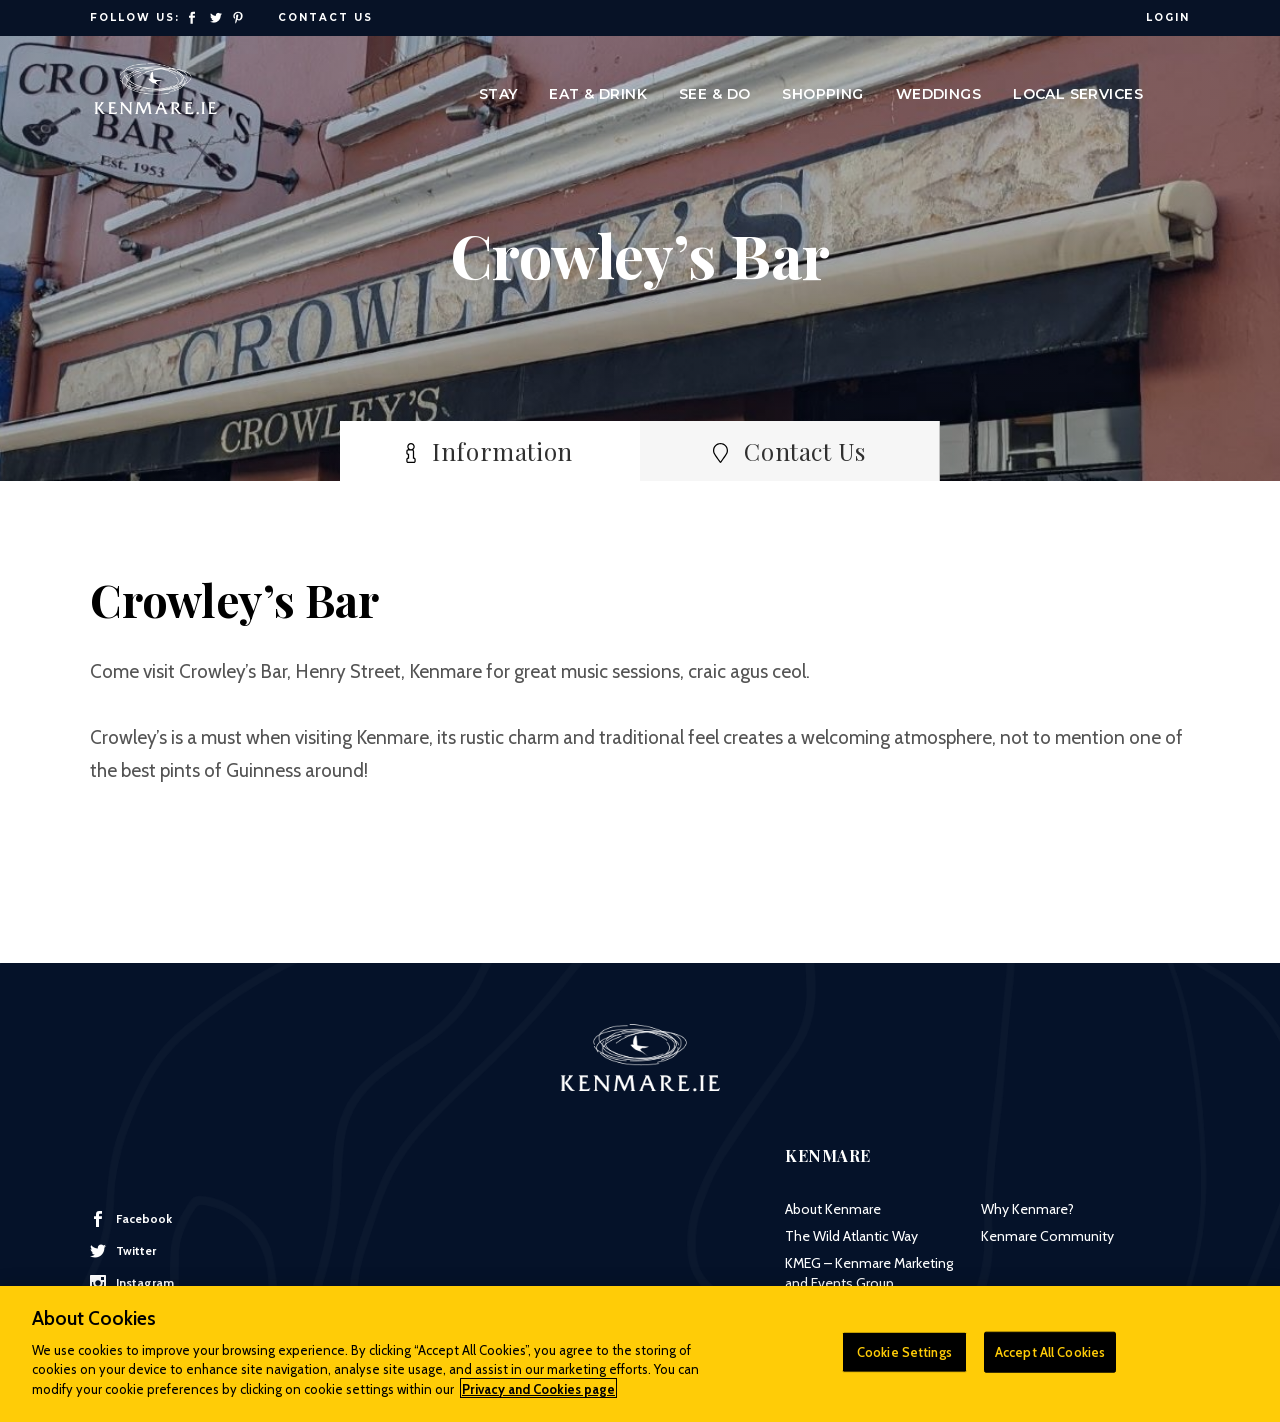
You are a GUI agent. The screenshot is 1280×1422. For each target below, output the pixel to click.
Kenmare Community (1047, 1236)
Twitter (123, 1251)
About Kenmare (833, 1209)
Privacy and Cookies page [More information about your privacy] (538, 1398)
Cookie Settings (904, 1361)
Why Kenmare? (1027, 1209)
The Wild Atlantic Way (851, 1236)
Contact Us (325, 17)
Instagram (132, 1283)
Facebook (131, 1219)
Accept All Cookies (1050, 1361)
